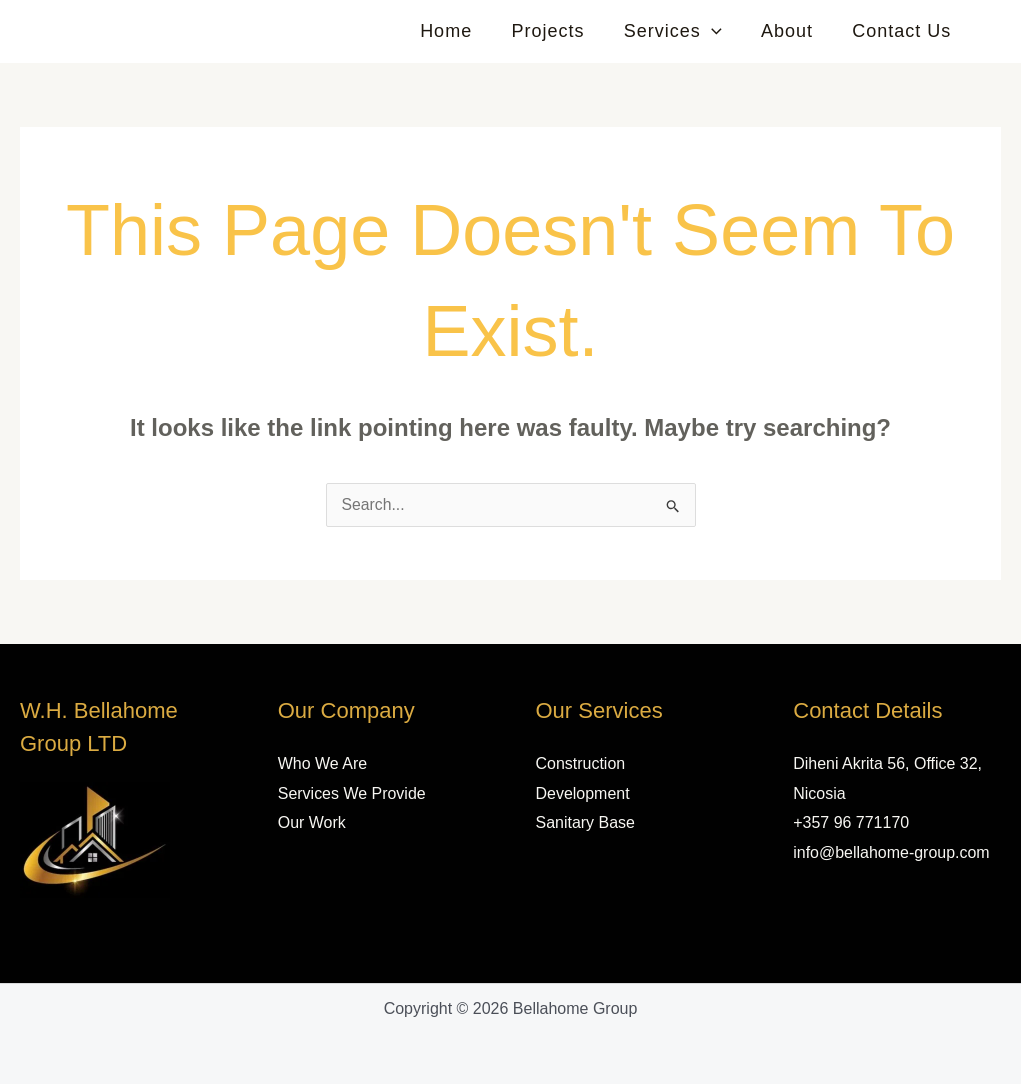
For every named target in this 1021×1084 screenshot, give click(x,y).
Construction (581, 763)
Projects (559, 31)
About (792, 31)
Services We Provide (352, 793)
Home (461, 31)
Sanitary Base (586, 822)
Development (583, 793)
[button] (719, 31)
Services (681, 31)
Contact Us (903, 31)
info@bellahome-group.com (891, 852)
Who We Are (323, 763)
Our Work (312, 822)
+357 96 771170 (851, 822)
